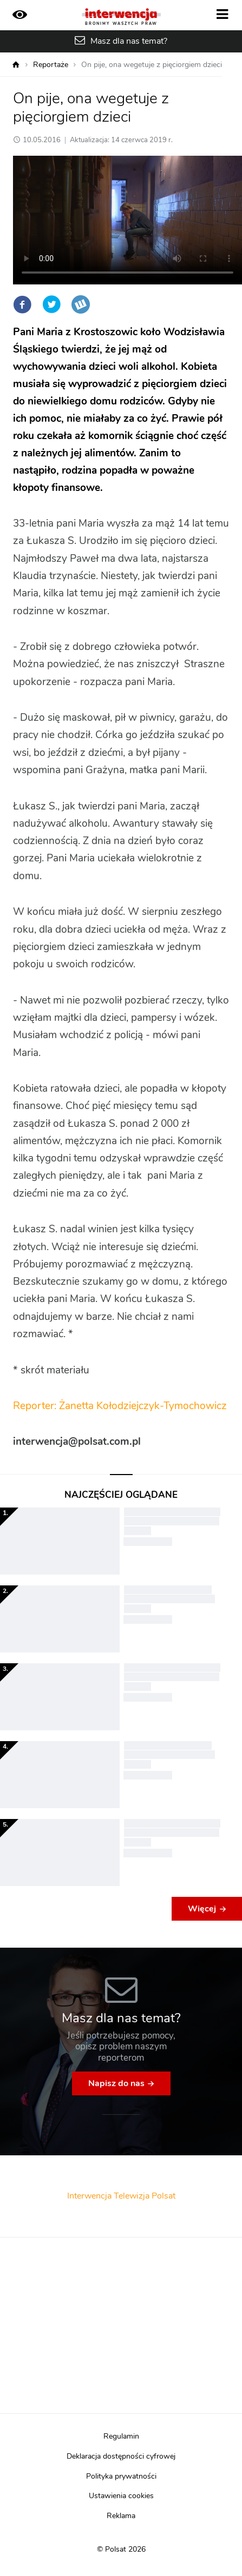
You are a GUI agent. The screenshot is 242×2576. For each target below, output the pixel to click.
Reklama (121, 2516)
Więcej (202, 1908)
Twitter (51, 304)
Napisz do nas (116, 2083)
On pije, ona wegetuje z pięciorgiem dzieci (151, 65)
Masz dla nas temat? (128, 41)
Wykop (80, 304)
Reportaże (50, 65)
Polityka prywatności (121, 2476)
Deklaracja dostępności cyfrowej (121, 2456)
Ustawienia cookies (121, 2496)
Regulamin (121, 2436)
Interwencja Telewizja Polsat (121, 2196)
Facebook (22, 304)
